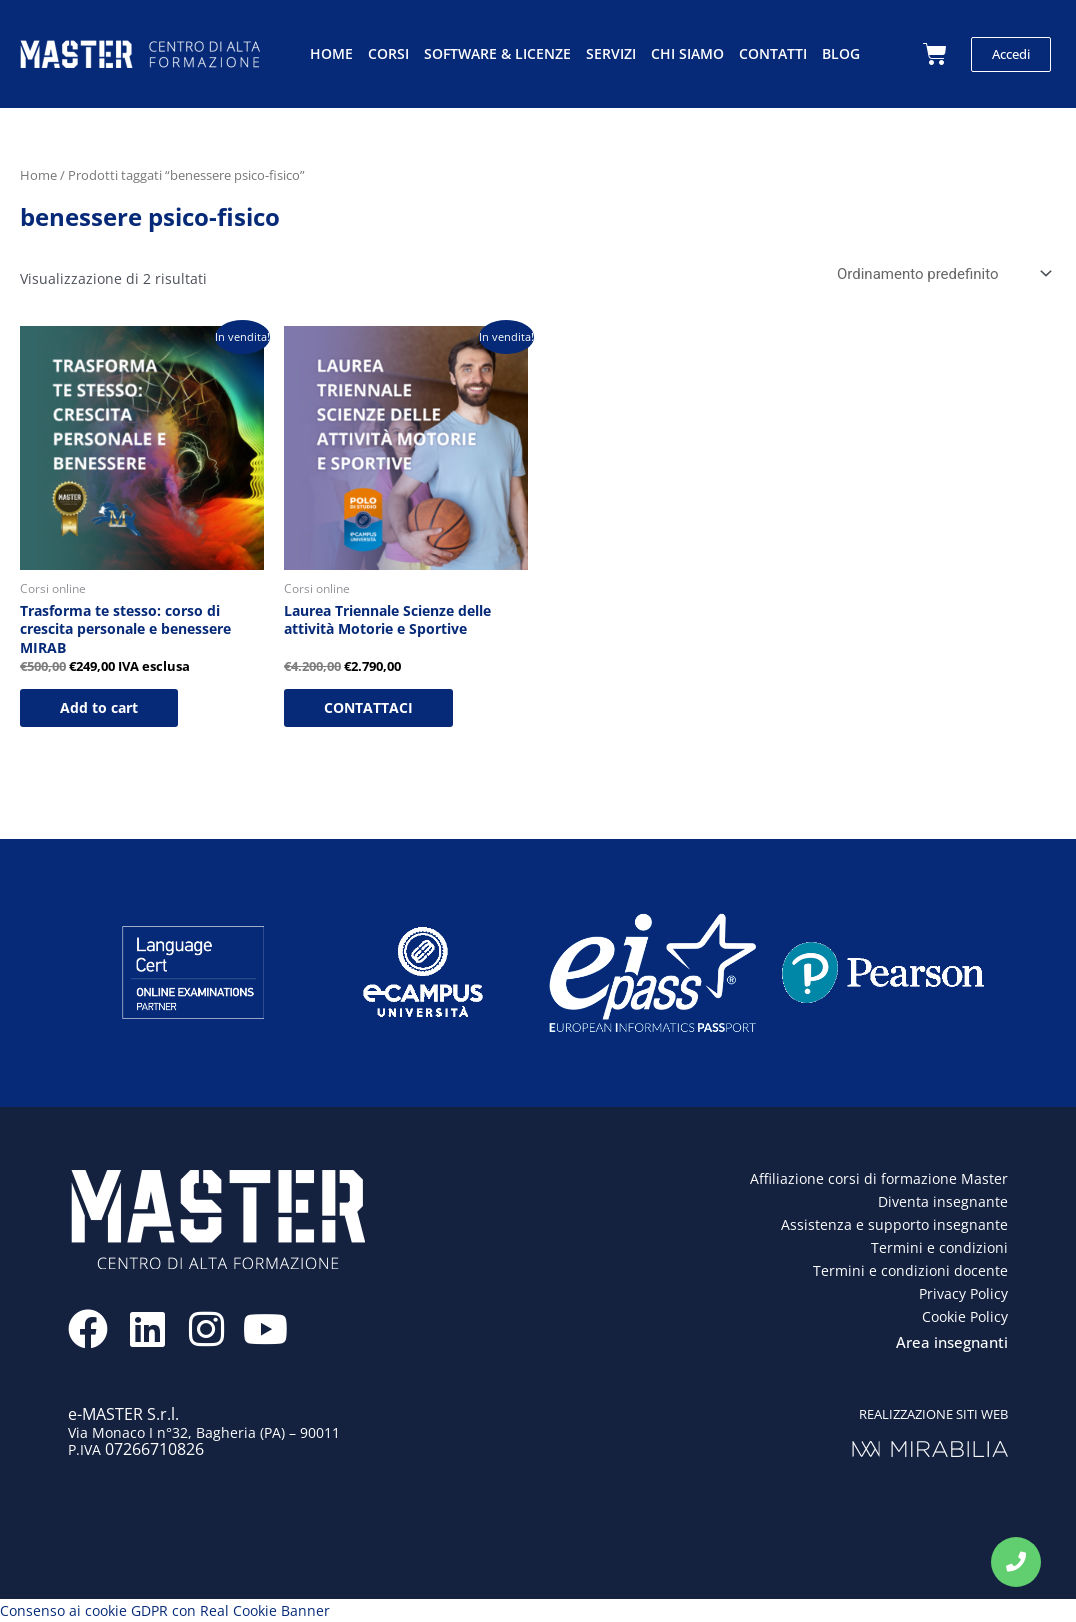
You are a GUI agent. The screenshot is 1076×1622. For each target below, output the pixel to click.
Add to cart (99, 707)
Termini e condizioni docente (910, 1270)
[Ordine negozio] (940, 274)
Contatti (773, 53)
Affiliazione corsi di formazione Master (879, 1178)
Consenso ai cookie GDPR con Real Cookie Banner (165, 1610)
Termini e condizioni (939, 1247)
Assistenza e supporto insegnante (894, 1224)
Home (331, 53)
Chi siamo (687, 53)
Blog (841, 53)
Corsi (388, 53)
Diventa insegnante (943, 1201)
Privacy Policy (963, 1293)
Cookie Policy (965, 1316)
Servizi (611, 53)
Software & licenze (497, 53)
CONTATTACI (368, 707)
